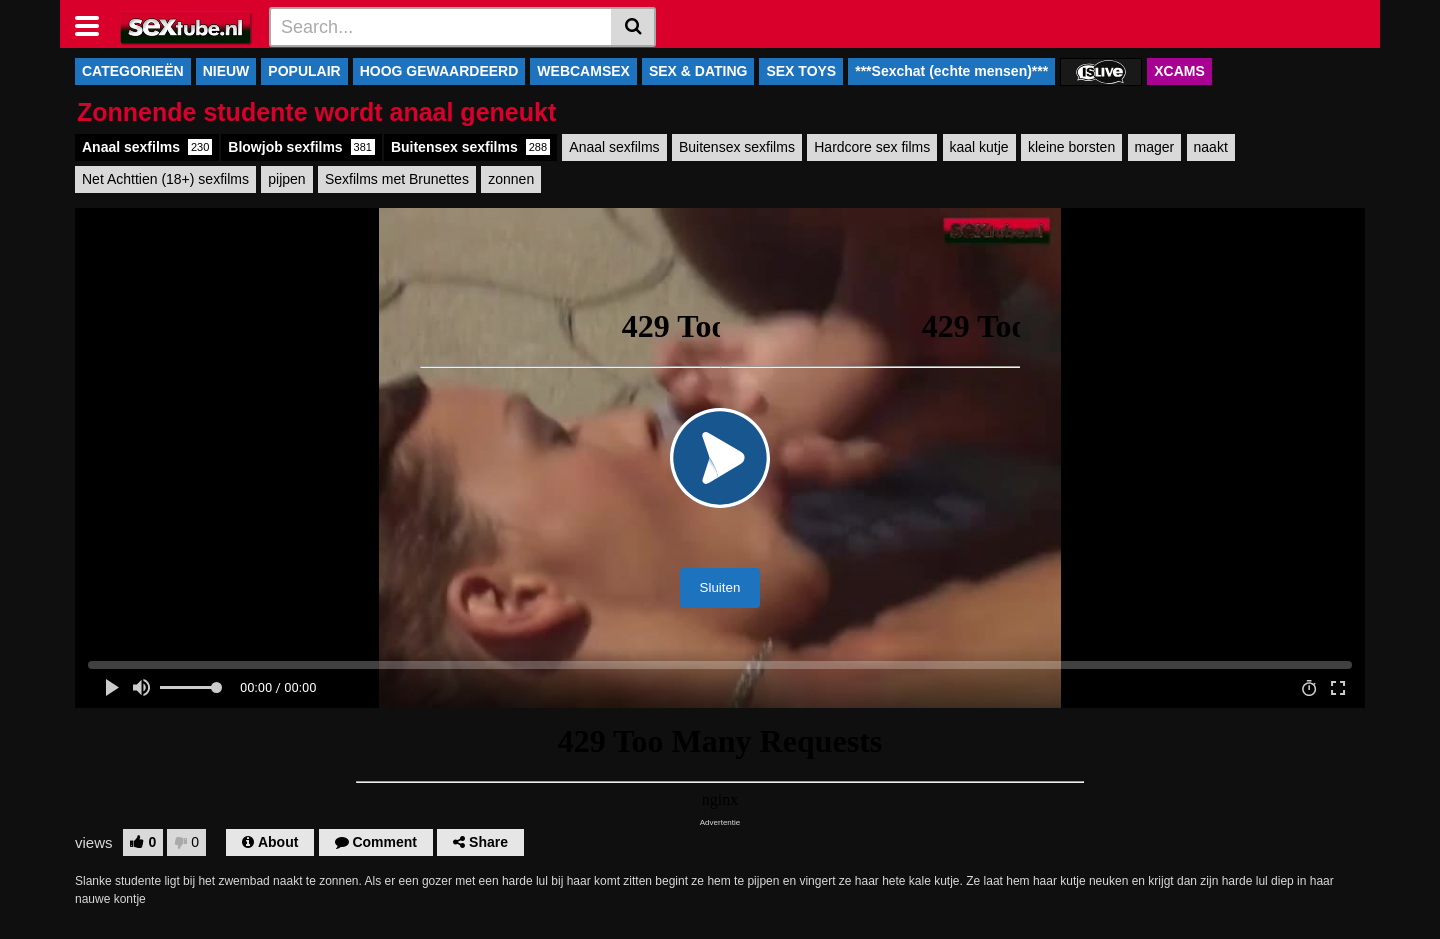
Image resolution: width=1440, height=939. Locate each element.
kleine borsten (1071, 147)
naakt (1211, 147)
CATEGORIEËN (133, 71)
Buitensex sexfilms (470, 147)
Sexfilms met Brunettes (397, 179)
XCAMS (1179, 71)
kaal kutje (979, 147)
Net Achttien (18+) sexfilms (165, 179)
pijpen (286, 179)
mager (1155, 147)
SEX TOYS (801, 71)
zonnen (511, 179)
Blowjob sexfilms (301, 147)
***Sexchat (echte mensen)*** (951, 71)
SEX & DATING (698, 71)
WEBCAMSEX (583, 71)
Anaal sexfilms (147, 147)
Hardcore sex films (872, 147)
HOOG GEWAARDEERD (439, 71)
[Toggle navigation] (94, 24)
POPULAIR (304, 71)
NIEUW (226, 71)
